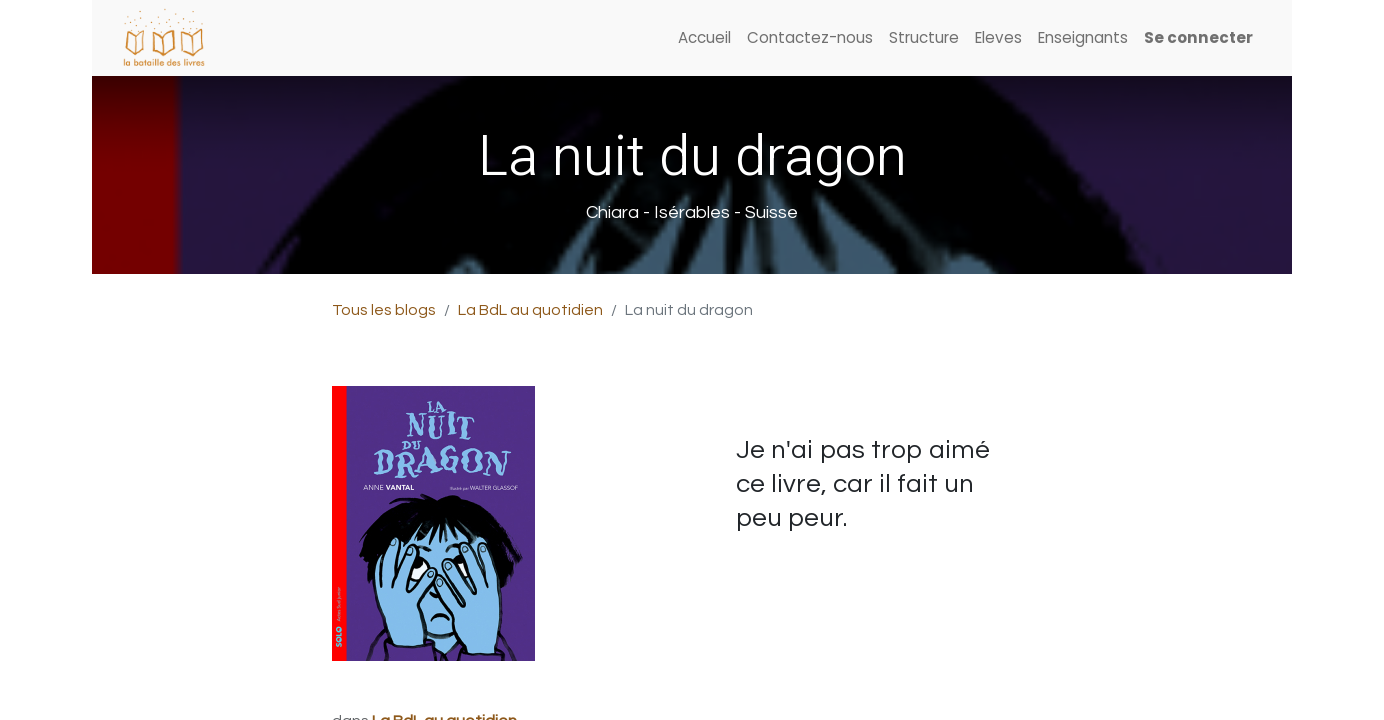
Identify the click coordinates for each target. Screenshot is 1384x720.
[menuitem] (704, 38)
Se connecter (1198, 37)
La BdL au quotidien (530, 310)
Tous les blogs (384, 310)
